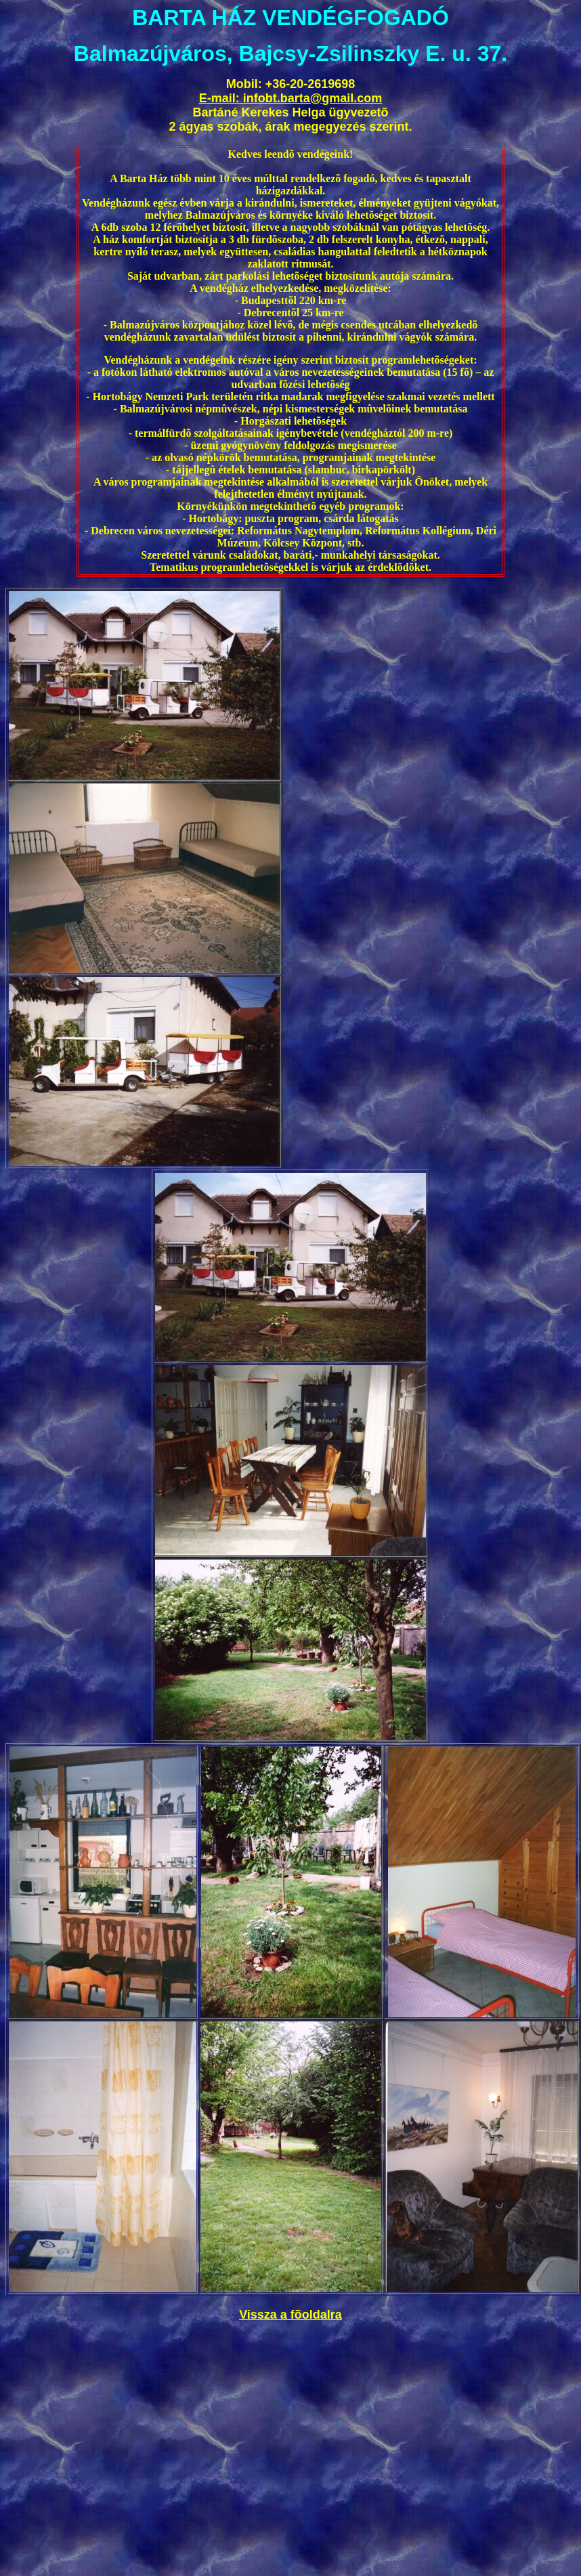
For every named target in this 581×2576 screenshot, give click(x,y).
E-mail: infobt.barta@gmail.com (291, 98)
